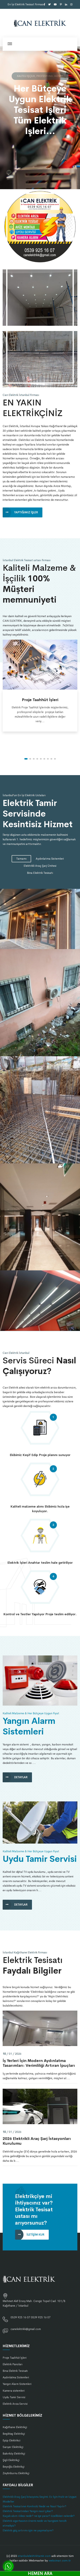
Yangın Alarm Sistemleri (29, 1726)
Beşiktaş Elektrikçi (14, 2434)
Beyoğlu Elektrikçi (13, 2466)
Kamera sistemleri (14, 2390)
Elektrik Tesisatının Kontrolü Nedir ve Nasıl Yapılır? (34, 2506)
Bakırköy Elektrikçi (14, 2453)
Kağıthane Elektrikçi (15, 2427)
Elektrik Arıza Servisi (15, 2404)
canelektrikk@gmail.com (26, 2329)
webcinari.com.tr (60, 2560)
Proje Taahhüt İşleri (14, 2358)
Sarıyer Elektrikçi (13, 2447)
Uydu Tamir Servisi (40, 1858)
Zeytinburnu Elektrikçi (16, 2473)
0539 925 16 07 (21, 2317)
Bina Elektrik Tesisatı (15, 2371)
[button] (26, 759)
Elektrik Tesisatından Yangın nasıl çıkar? (28, 2511)
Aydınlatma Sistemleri (16, 2377)
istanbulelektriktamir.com (34, 2556)
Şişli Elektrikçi (11, 2460)
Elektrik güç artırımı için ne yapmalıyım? (28, 2530)
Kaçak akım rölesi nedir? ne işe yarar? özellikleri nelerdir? (39, 2516)
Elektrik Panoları (12, 2364)
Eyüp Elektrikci (11, 2440)
